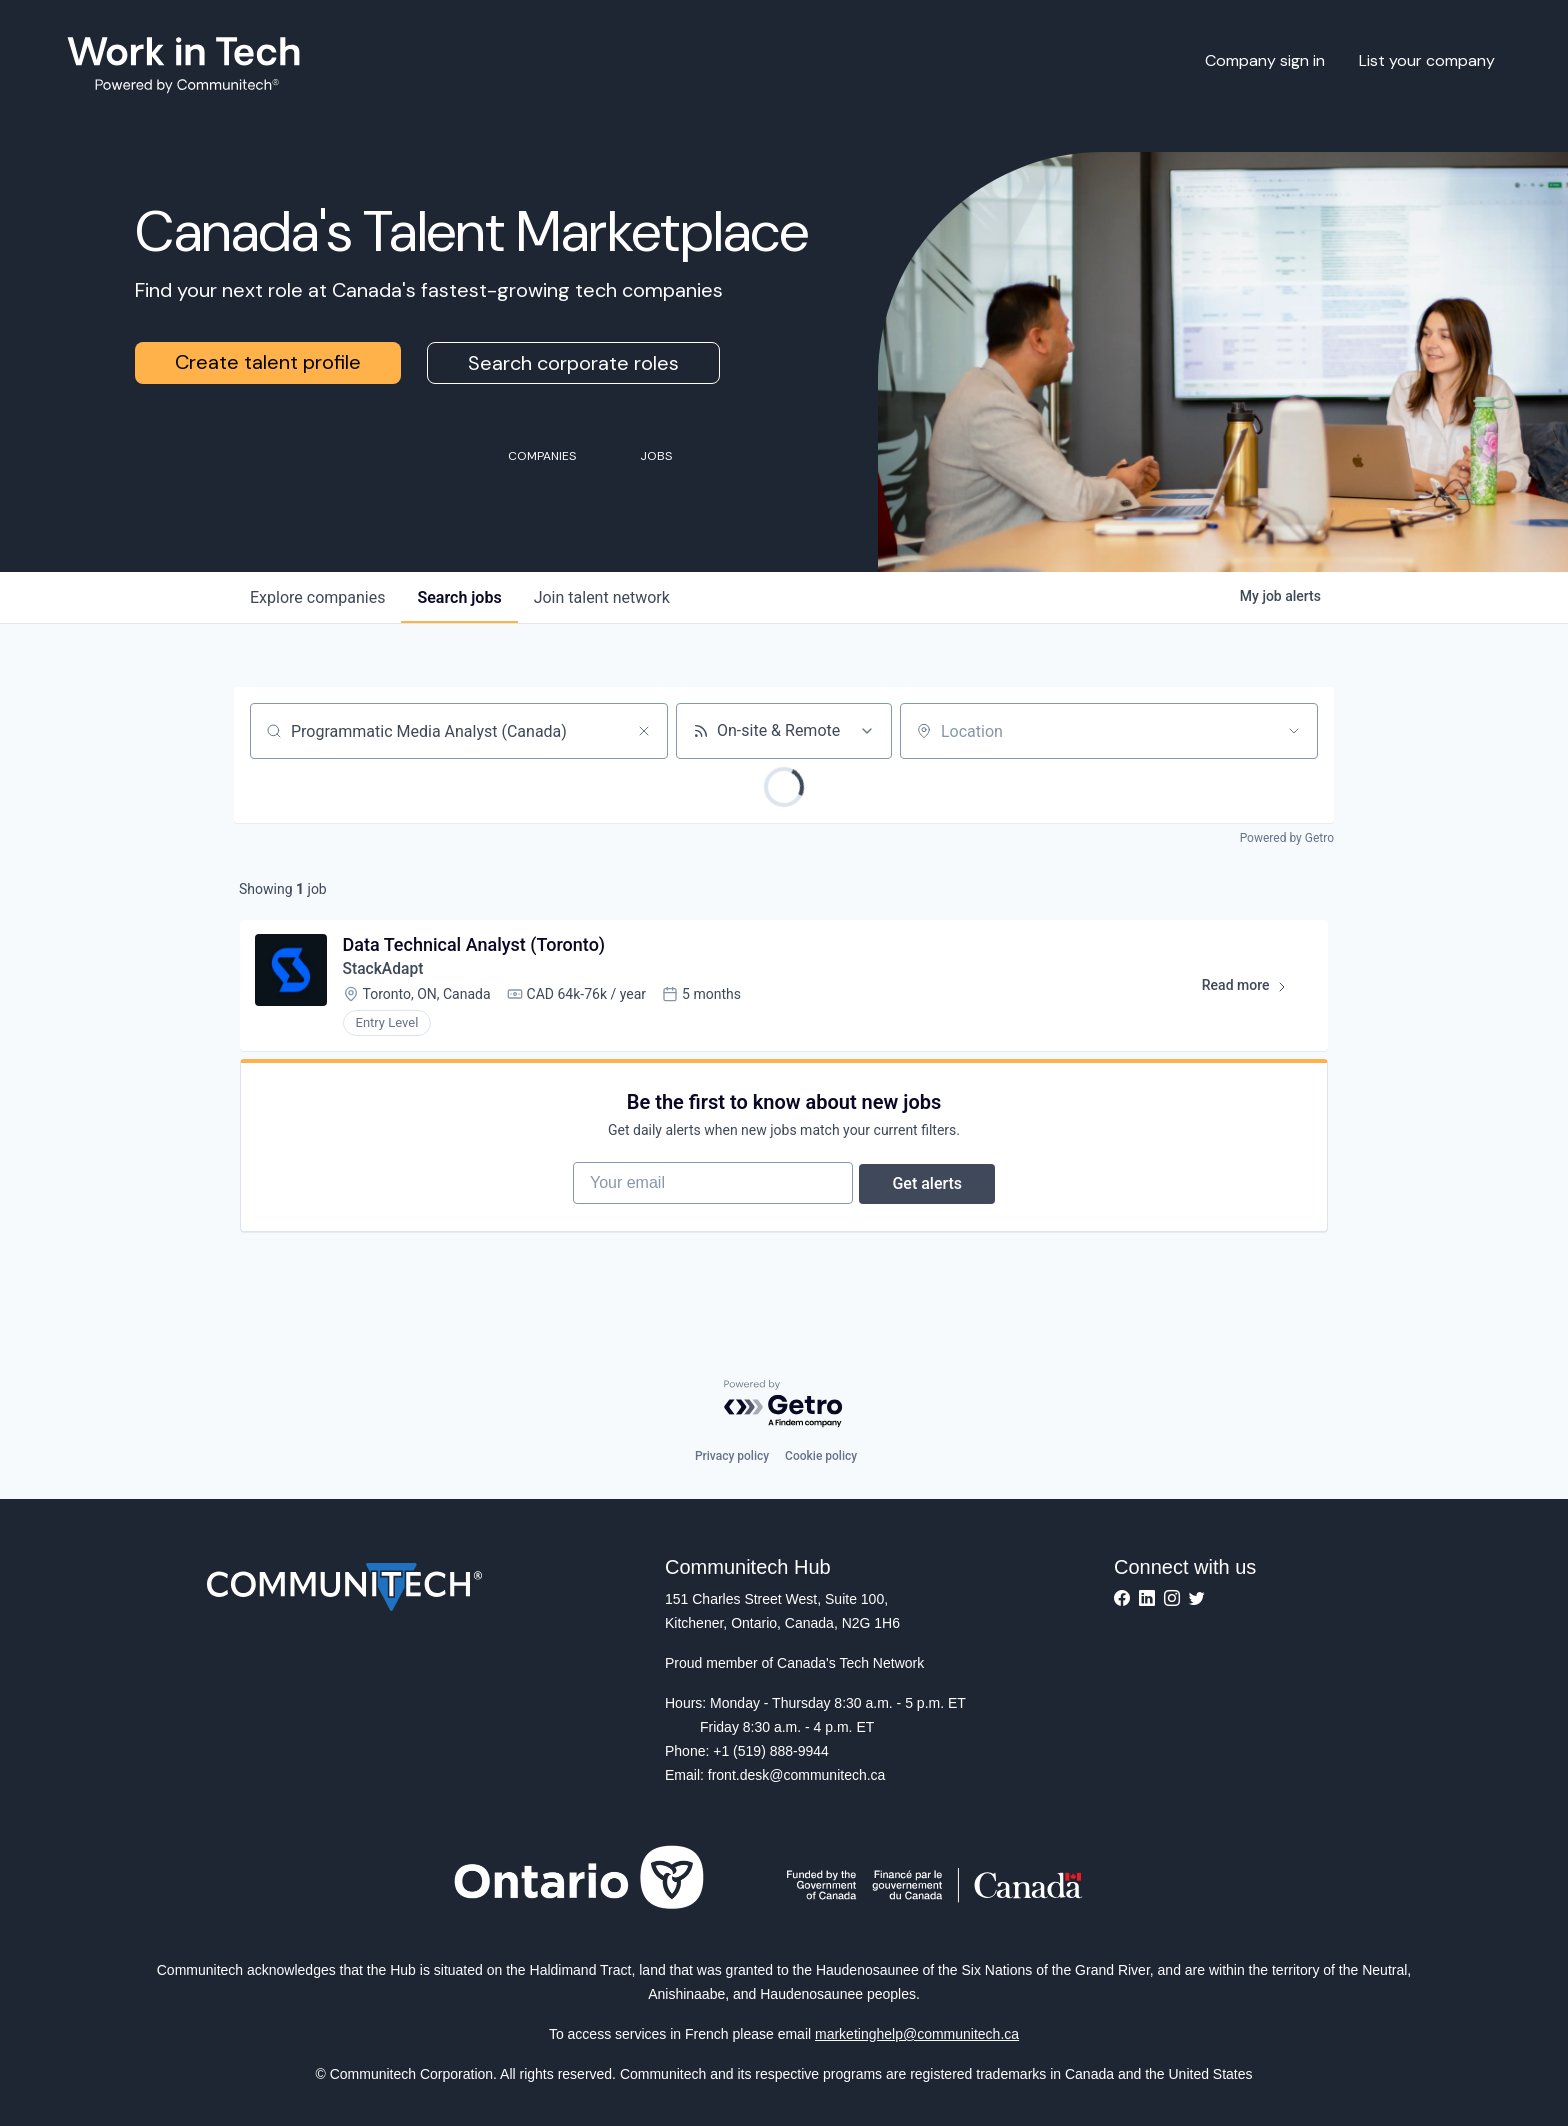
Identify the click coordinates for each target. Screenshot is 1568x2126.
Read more (1251, 992)
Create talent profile (268, 362)
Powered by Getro (1287, 838)
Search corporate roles (573, 363)
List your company (1427, 60)
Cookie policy (821, 1456)
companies (317, 597)
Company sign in (1265, 60)
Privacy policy (732, 1456)
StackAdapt (385, 971)
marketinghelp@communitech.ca (917, 2034)
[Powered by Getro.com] (784, 1404)
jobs (459, 597)
